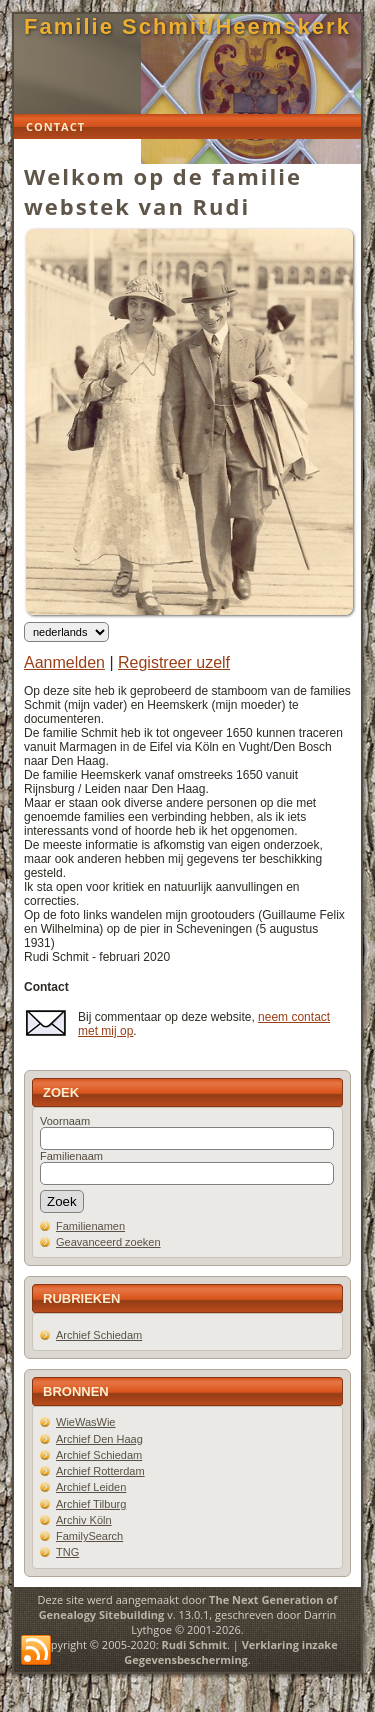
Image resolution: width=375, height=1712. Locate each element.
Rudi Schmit (194, 1644)
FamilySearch (89, 1536)
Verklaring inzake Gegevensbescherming (230, 1652)
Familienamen (90, 1226)
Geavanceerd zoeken (108, 1242)
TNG (67, 1552)
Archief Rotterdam (100, 1471)
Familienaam (71, 1156)
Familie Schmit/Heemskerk (187, 26)
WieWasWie (85, 1422)
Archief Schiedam (99, 1335)
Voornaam (65, 1121)
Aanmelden (64, 662)
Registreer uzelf (174, 662)
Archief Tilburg (91, 1504)
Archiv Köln (84, 1520)
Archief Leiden (91, 1487)
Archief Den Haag (99, 1439)
